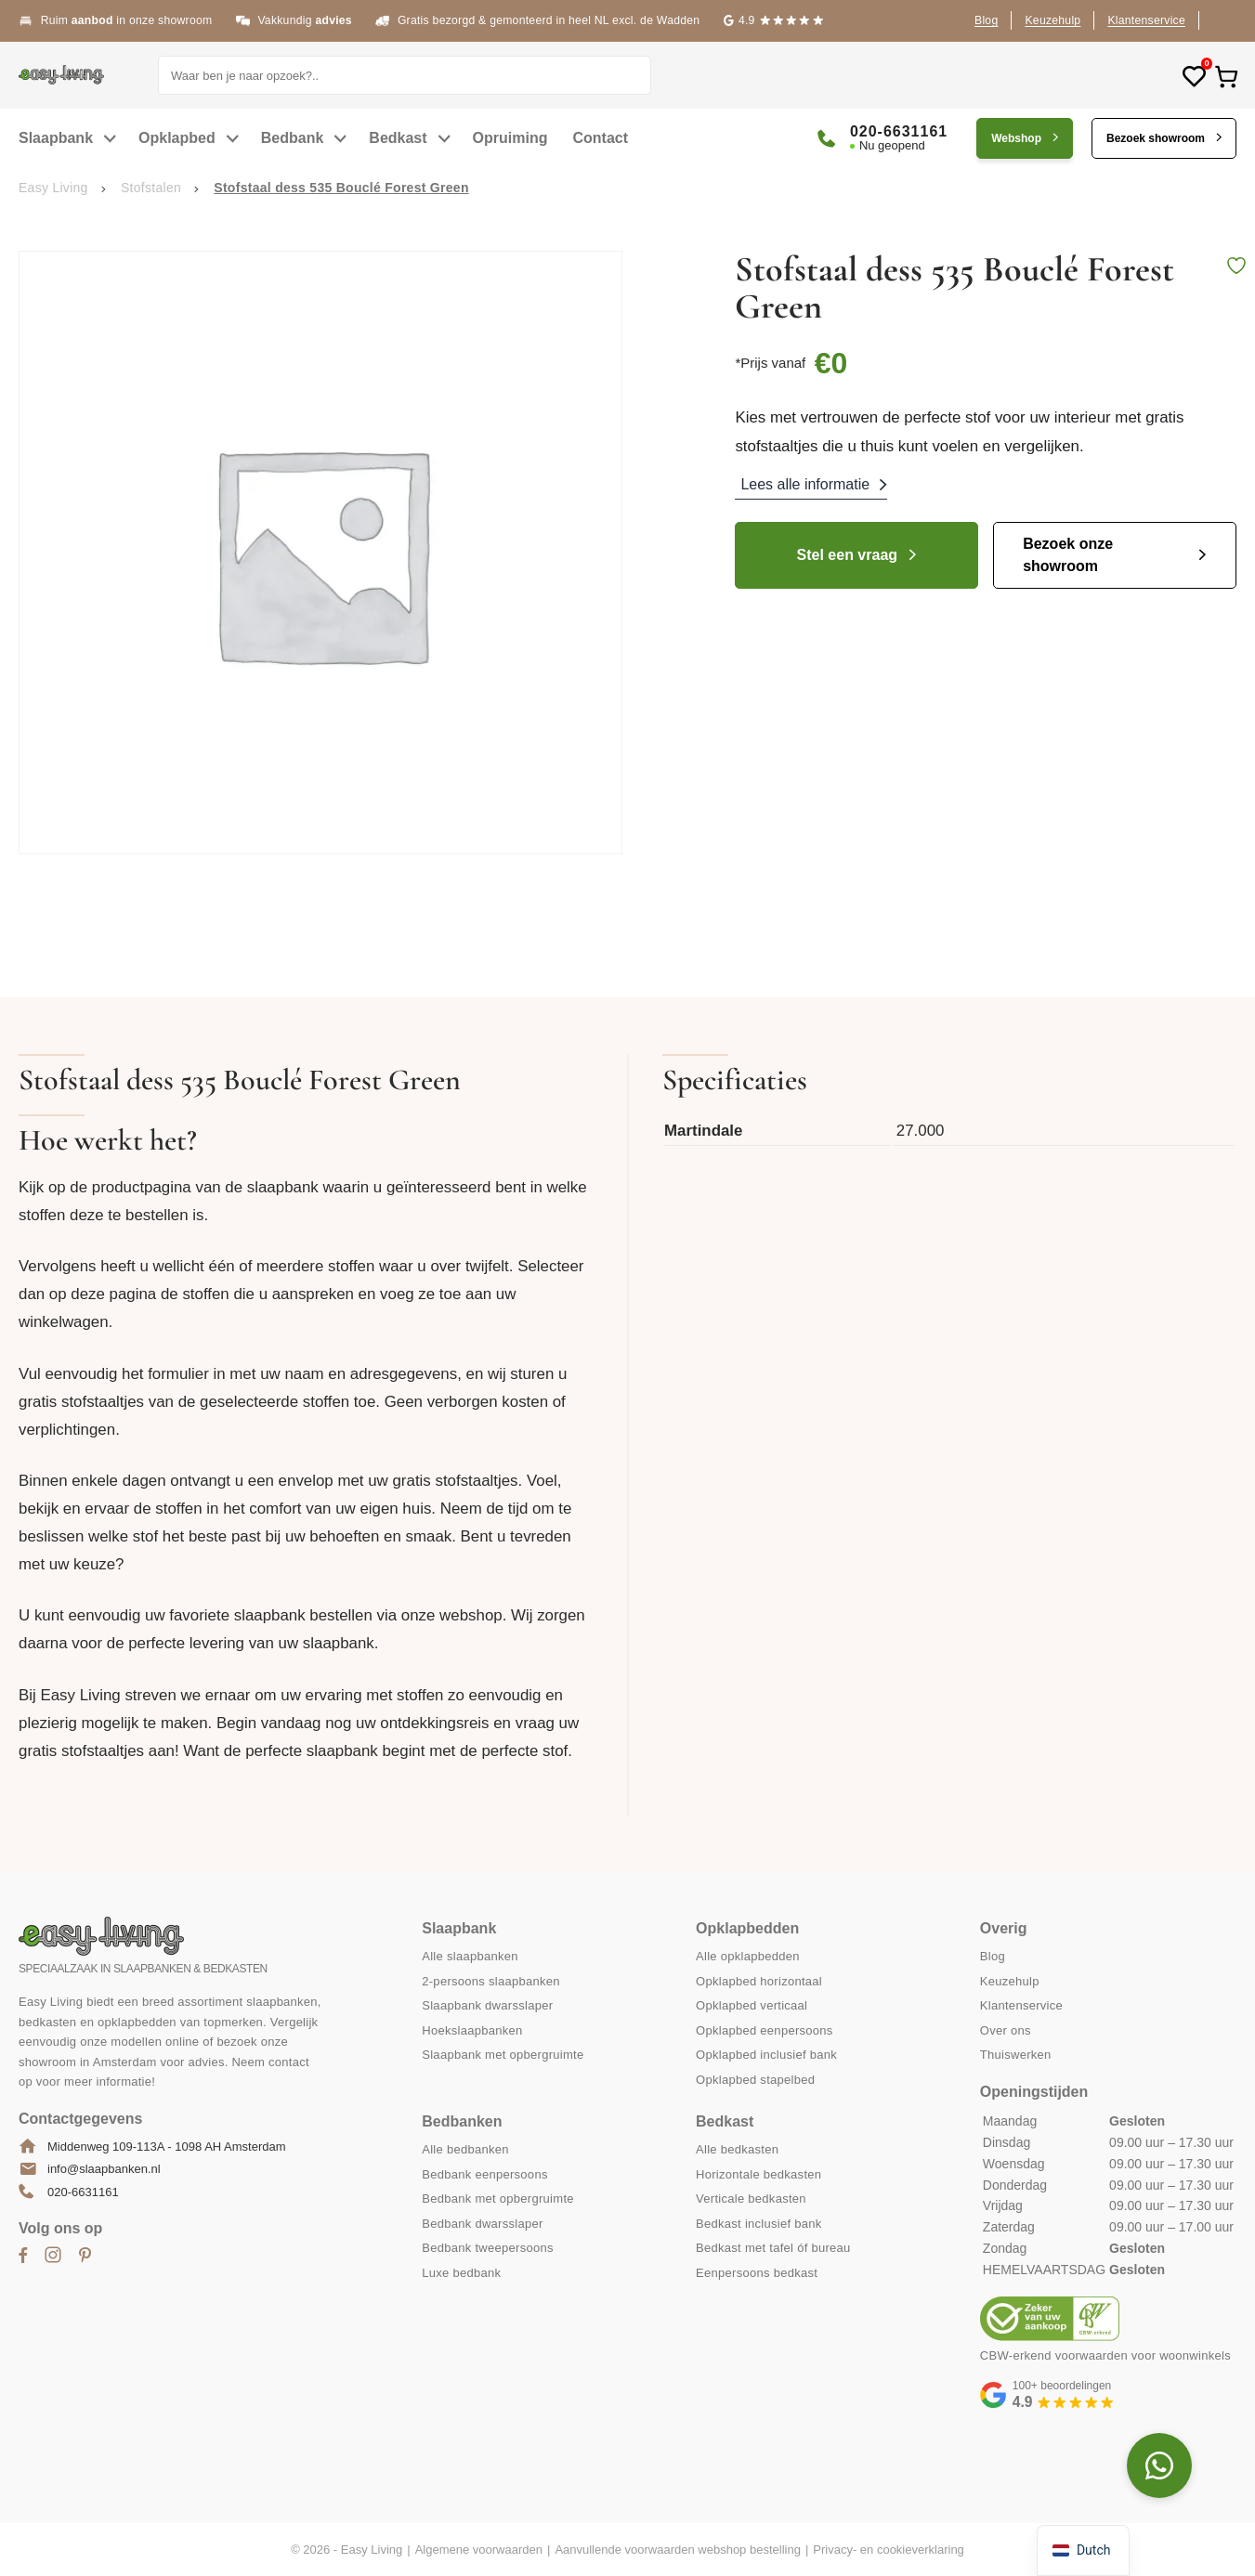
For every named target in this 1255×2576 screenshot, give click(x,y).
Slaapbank (56, 138)
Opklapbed (177, 138)
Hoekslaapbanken (472, 2030)
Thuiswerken (1016, 2055)
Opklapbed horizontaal (759, 1981)
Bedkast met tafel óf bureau (773, 2248)
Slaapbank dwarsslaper (487, 2005)
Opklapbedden (747, 1928)
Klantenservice (1146, 20)
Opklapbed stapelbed (755, 2080)
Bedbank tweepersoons (487, 2248)
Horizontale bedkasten (758, 2174)
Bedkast (397, 138)
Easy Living (53, 187)
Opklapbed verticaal (751, 2005)
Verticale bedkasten (751, 2198)
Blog (986, 20)
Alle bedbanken (465, 2149)
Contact (601, 138)
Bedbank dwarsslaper (482, 2224)
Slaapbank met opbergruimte (502, 2055)
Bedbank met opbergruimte (498, 2198)
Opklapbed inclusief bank (766, 2055)
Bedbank (292, 138)
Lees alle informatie (804, 484)
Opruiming (510, 138)
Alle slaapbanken (470, 1956)
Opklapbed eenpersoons (764, 2030)
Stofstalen (151, 187)
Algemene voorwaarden (479, 2549)
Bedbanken (462, 2121)
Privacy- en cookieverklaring (888, 2549)
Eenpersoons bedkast (756, 2273)
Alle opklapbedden (748, 1956)
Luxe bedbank (461, 2273)
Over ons (1005, 2030)
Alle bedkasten (737, 2149)
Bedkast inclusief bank (759, 2224)
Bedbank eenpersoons (484, 2174)
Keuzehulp (1052, 20)
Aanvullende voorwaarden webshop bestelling (678, 2549)
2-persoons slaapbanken (491, 1981)
